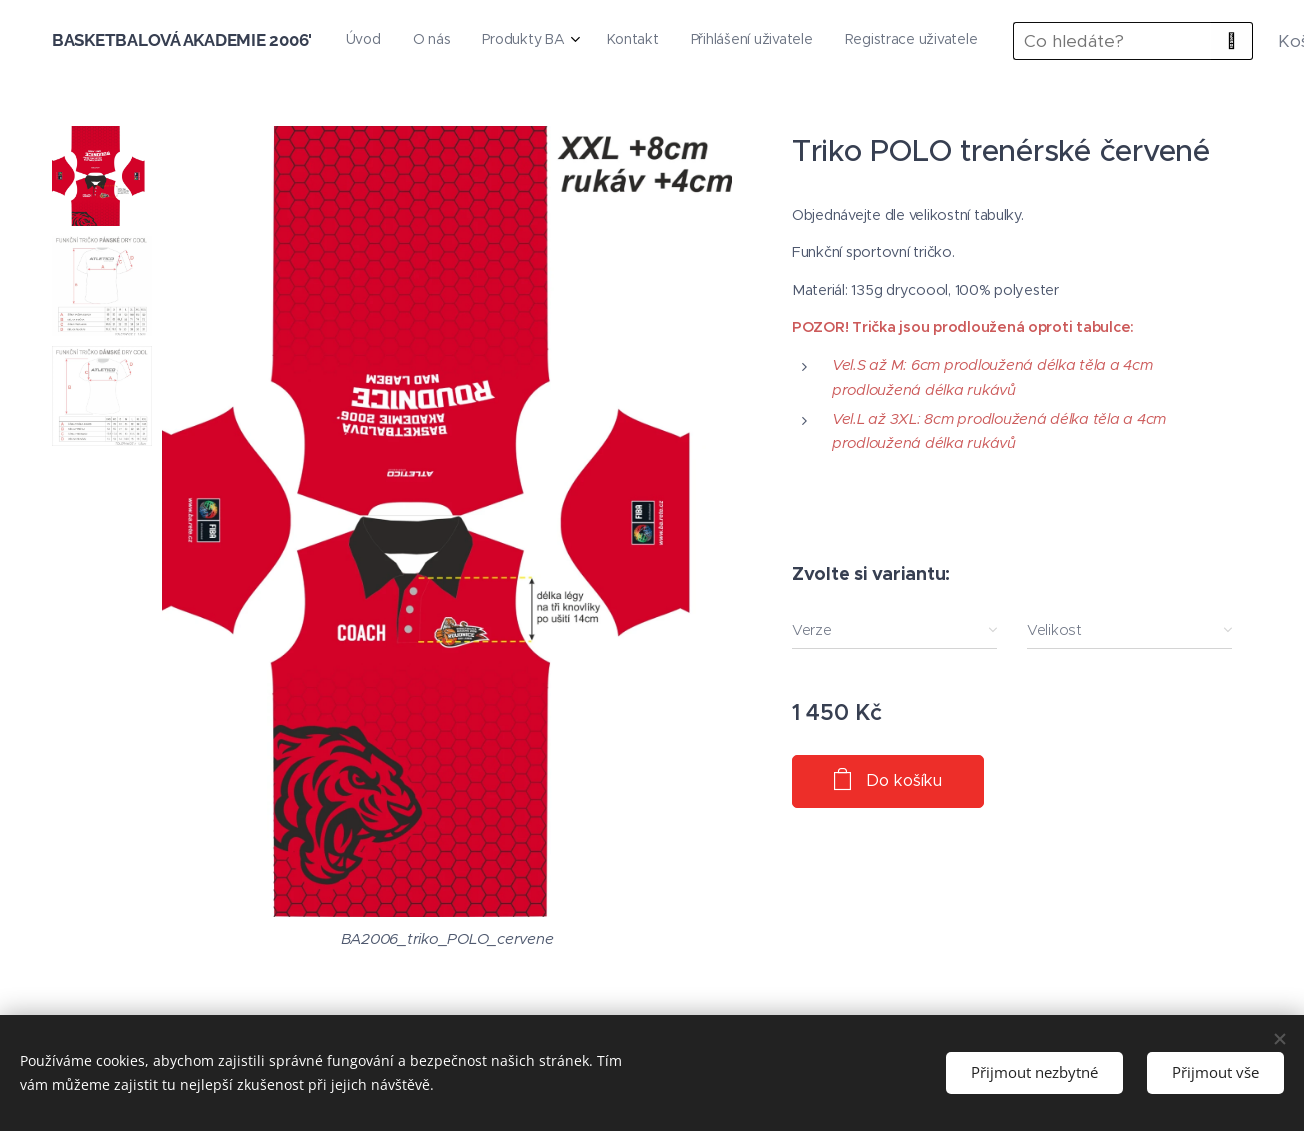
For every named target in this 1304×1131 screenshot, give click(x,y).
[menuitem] (715, 41)
